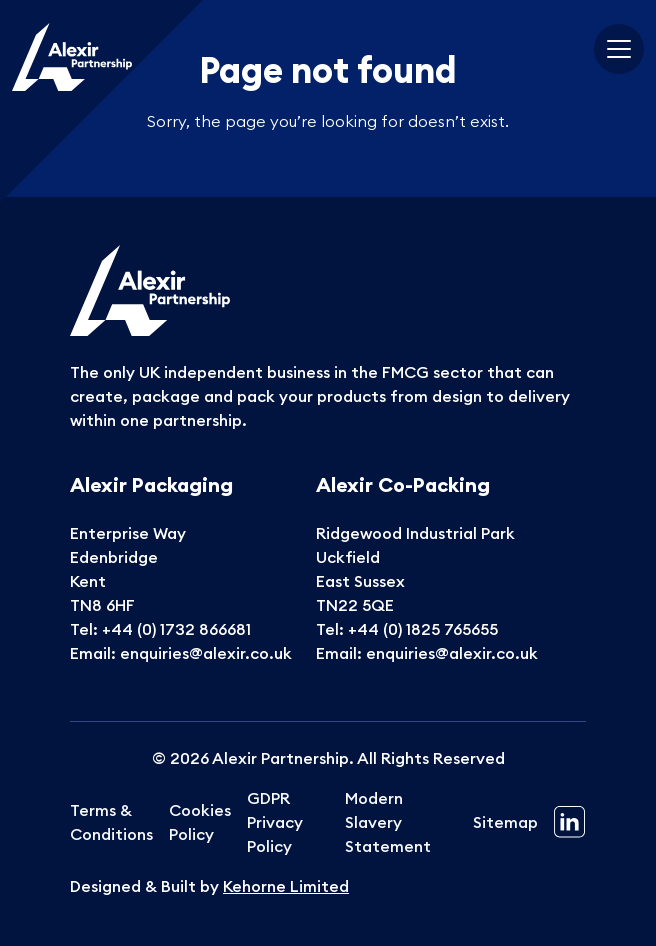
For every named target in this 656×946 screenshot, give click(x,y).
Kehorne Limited (286, 886)
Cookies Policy (200, 822)
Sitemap (505, 822)
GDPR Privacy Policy (275, 822)
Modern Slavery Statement (388, 822)
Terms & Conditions (111, 822)
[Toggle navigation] (619, 49)
